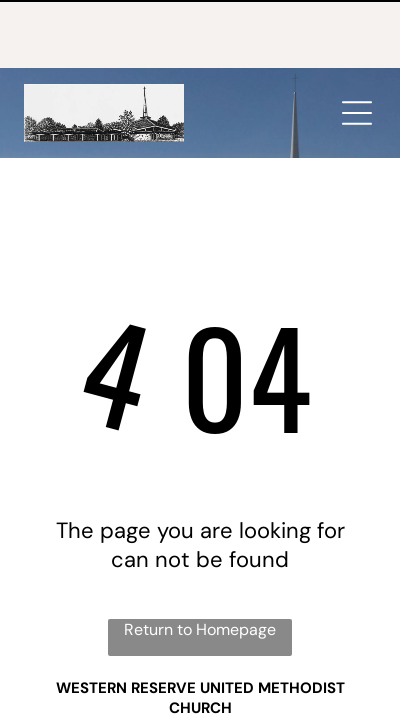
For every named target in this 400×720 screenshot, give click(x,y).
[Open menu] (357, 45)
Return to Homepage (200, 561)
